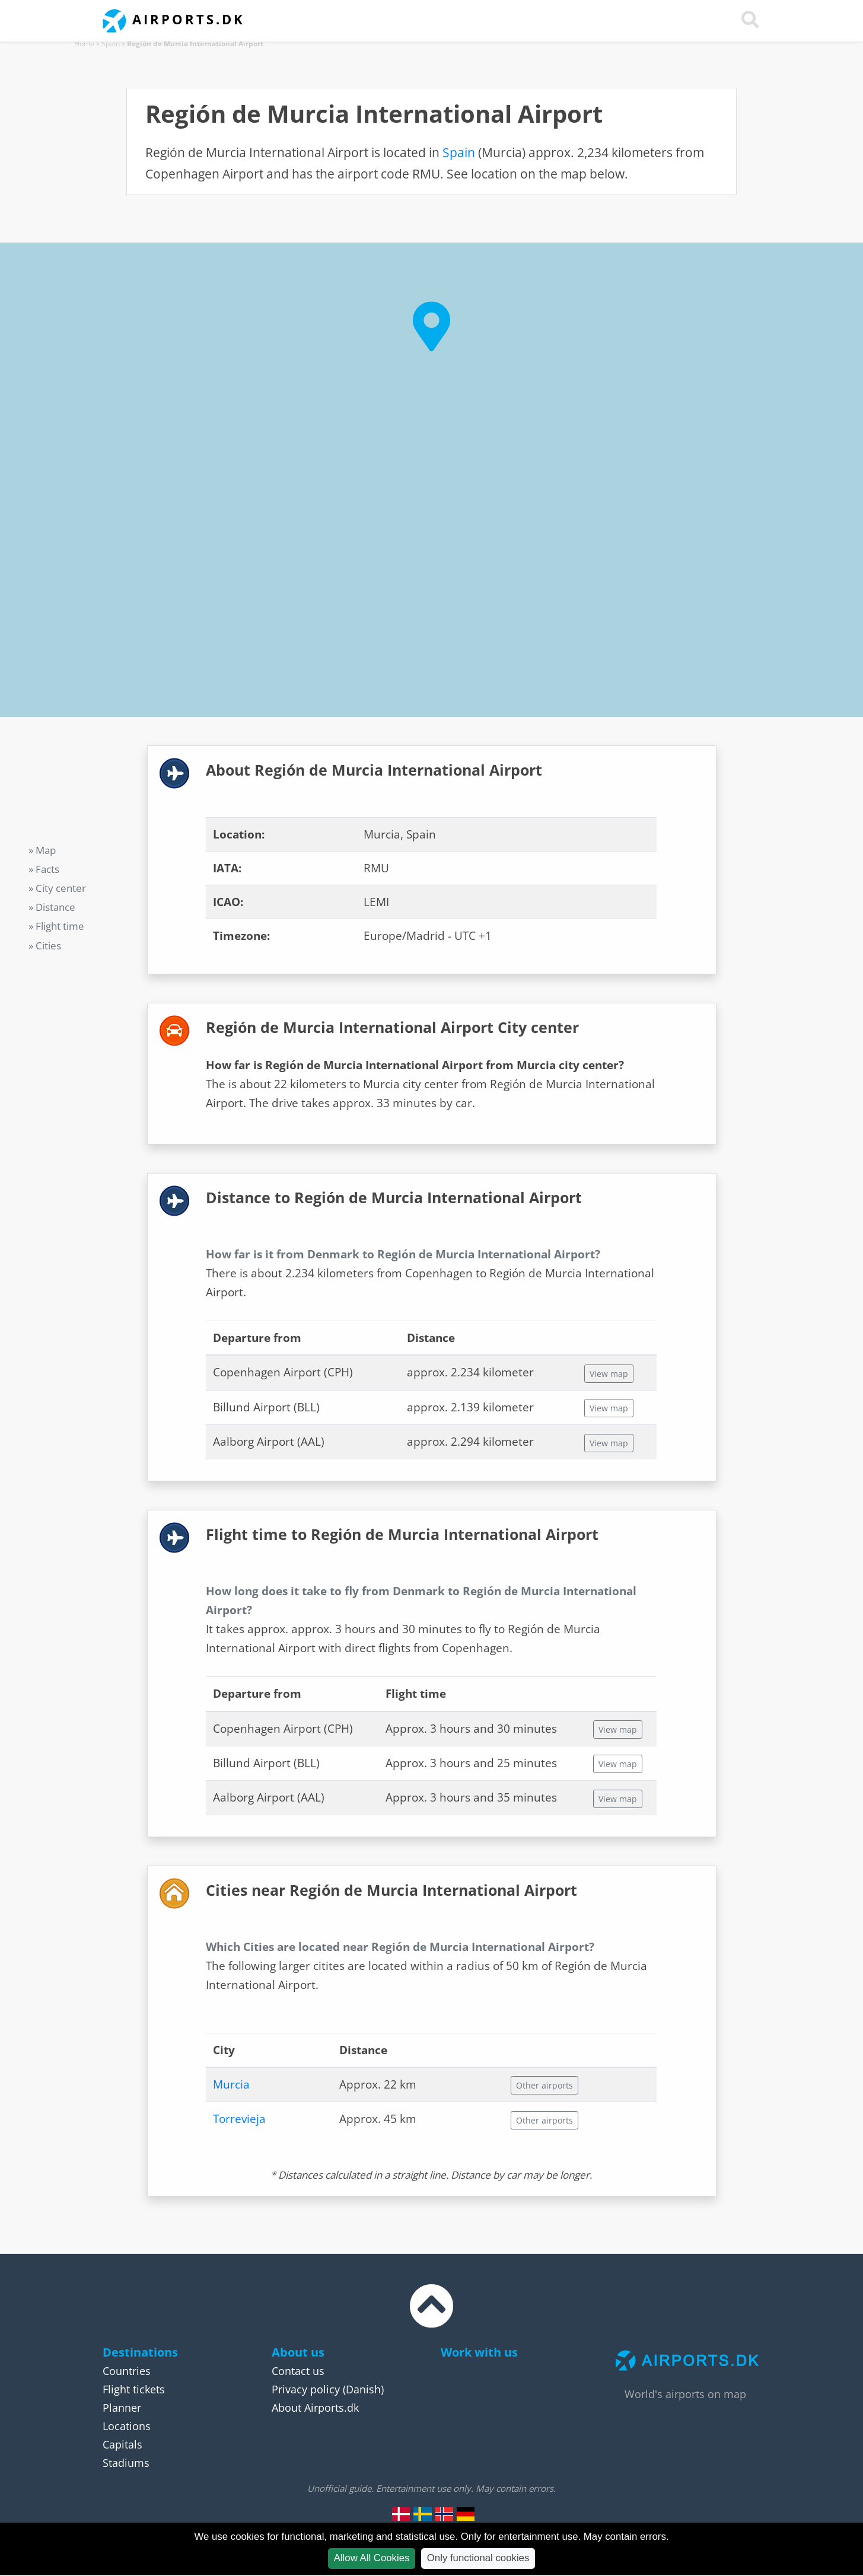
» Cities (44, 945)
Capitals (122, 2444)
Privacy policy (306, 2389)
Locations (127, 2426)
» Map (42, 850)
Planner (122, 2407)
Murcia (231, 2084)
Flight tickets (134, 2389)
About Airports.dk (315, 2407)
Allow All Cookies (372, 2558)
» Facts (43, 869)
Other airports (544, 2085)
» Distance (51, 907)
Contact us (298, 2371)
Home (84, 44)
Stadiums (126, 2463)
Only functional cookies (478, 2558)
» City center (57, 888)
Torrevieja (239, 2119)
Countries (127, 2371)
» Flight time (56, 926)
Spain (110, 44)
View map (609, 1373)
